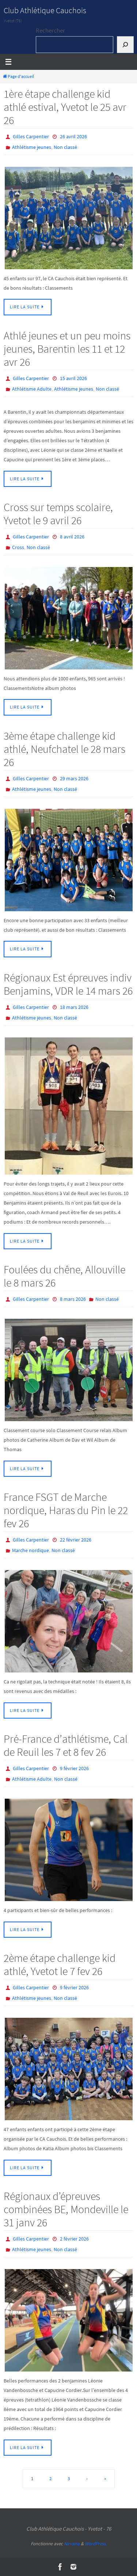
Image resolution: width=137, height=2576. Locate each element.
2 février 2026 (74, 2238)
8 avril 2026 (72, 536)
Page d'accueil (18, 76)
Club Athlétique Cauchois (45, 10)
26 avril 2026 (73, 136)
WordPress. (96, 2544)
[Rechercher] (125, 44)
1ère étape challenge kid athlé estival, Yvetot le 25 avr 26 (65, 107)
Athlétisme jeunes (31, 147)
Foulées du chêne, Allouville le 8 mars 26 (64, 1275)
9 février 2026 (74, 1768)
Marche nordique (30, 1550)
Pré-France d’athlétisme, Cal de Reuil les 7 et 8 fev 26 (66, 1745)
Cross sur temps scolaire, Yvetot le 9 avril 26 (58, 513)
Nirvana (72, 2544)
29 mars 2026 (74, 778)
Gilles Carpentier (31, 136)
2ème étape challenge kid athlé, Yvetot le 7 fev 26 (59, 1964)
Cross (18, 547)
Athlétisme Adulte (32, 389)
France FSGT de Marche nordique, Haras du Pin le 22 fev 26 (66, 1510)
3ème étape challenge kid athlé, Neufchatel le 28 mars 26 (64, 749)
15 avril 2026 (73, 378)
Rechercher (50, 30)
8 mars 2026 (73, 1299)
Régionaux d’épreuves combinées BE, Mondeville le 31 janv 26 (66, 2209)
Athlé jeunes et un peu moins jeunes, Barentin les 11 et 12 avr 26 (67, 348)
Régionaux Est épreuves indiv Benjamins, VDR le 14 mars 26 (68, 984)
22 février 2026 (75, 1539)
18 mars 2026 (74, 1007)
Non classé (65, 147)
